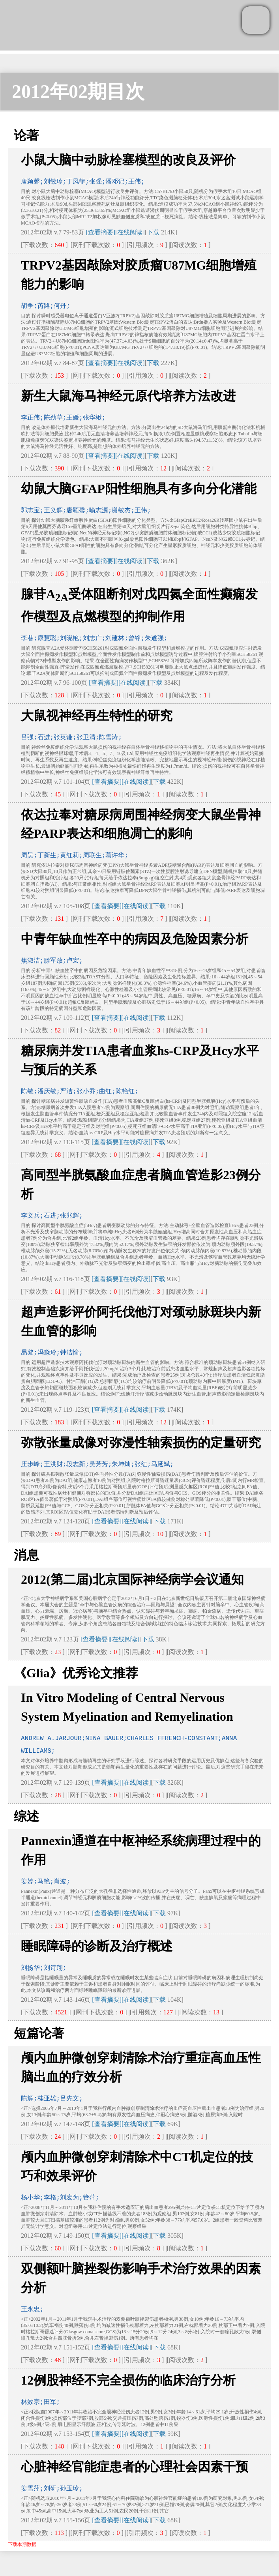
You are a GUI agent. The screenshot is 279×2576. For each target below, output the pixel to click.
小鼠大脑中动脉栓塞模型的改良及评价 (128, 160)
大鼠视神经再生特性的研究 (96, 715)
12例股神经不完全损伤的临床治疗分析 (128, 2380)
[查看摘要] (100, 232)
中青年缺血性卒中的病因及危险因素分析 (134, 939)
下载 (153, 232)
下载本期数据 (22, 2544)
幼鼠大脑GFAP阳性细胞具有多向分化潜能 (139, 488)
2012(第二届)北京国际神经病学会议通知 (132, 1579)
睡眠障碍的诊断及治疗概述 (96, 1946)
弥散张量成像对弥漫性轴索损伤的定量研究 (141, 1442)
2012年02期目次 (78, 91)
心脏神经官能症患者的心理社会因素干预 (134, 2467)
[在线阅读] (130, 232)
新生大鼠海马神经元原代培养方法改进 (128, 396)
